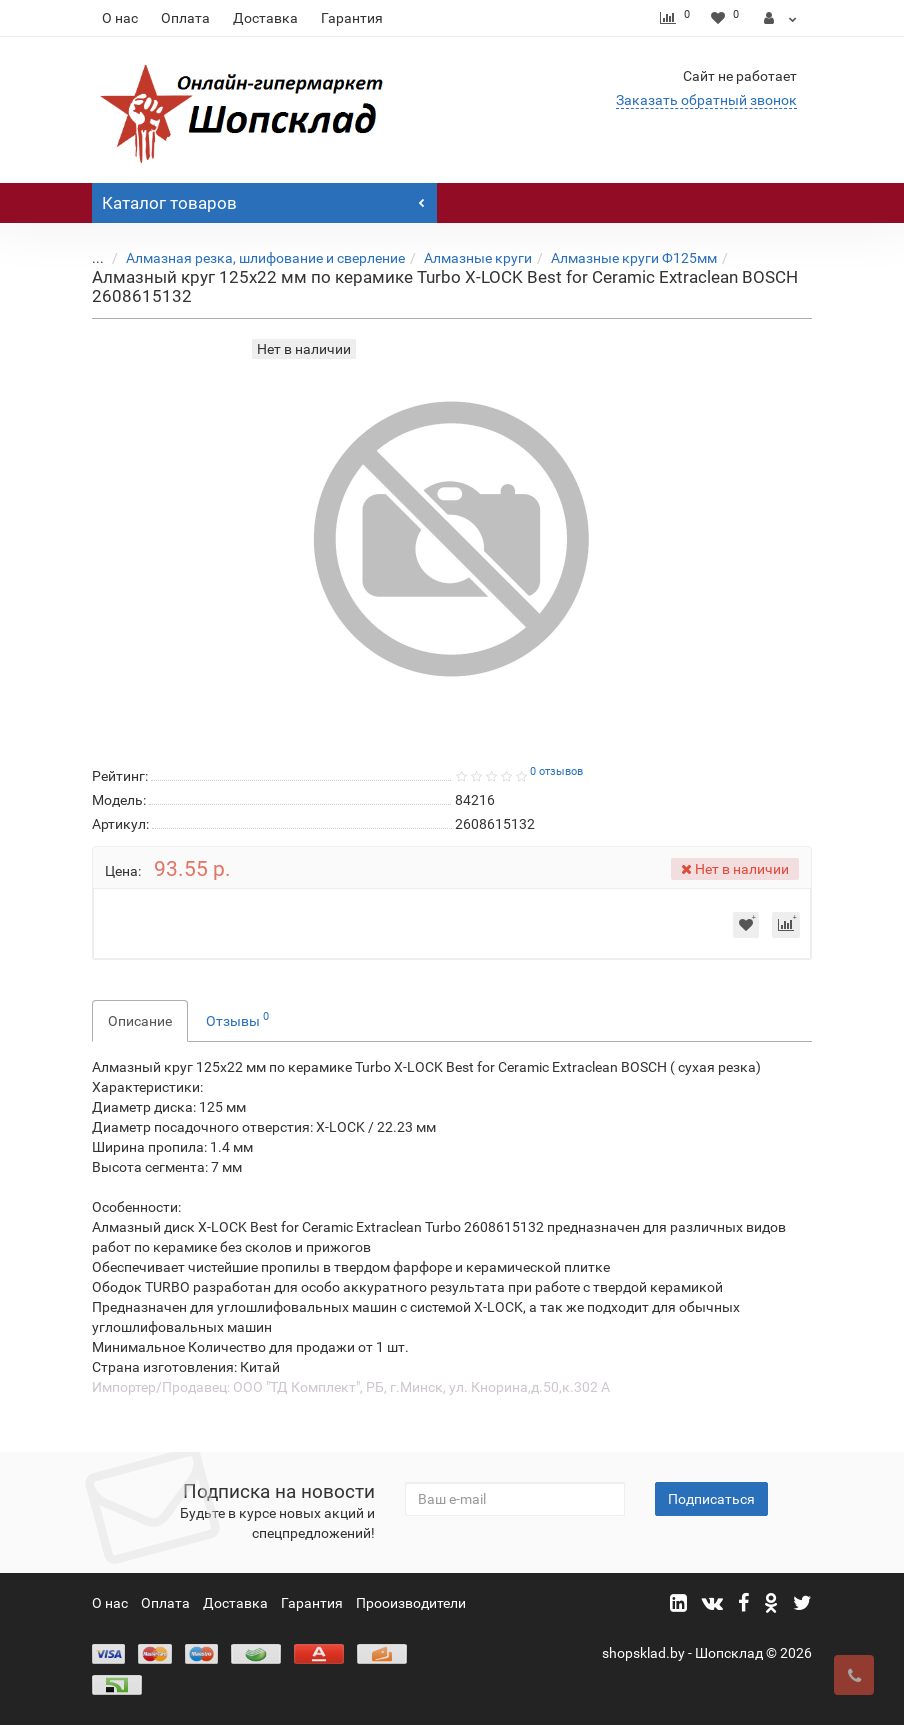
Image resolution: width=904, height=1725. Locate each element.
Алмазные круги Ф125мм (634, 258)
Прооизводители (411, 1603)
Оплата (185, 18)
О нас (120, 18)
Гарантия (352, 18)
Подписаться (711, 1499)
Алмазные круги (478, 258)
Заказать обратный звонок (706, 100)
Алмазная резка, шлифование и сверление (265, 258)
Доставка (265, 18)
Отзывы (237, 1019)
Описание (140, 1021)
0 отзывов (556, 771)
